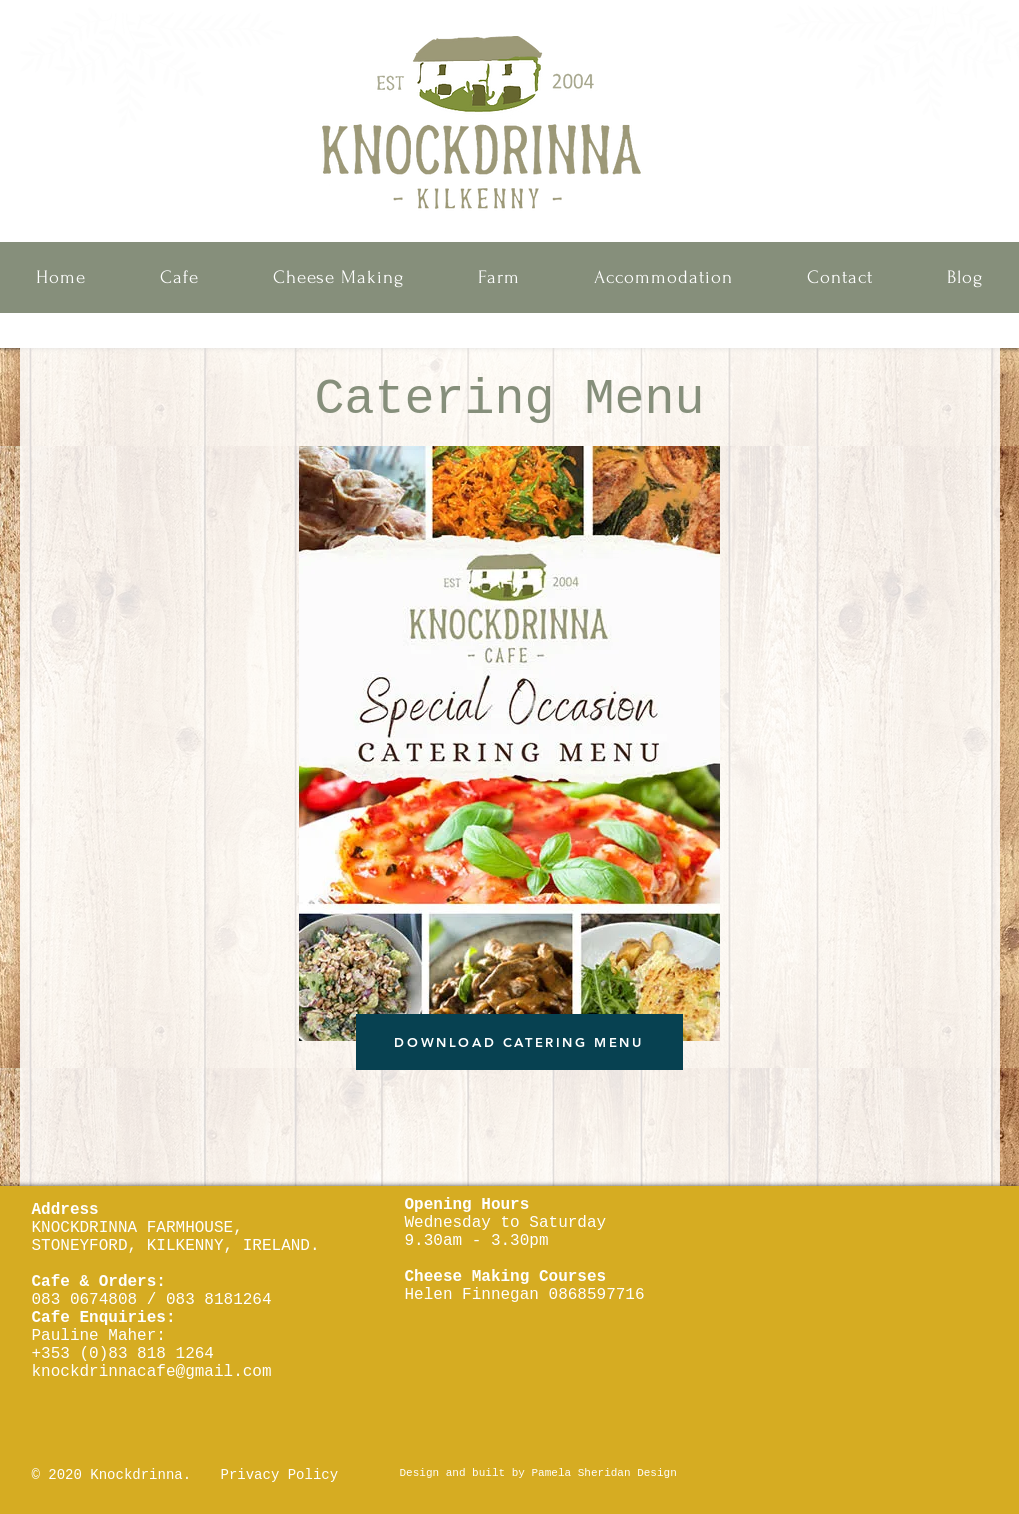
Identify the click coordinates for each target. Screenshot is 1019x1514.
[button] (179, 277)
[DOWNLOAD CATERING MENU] (519, 1042)
